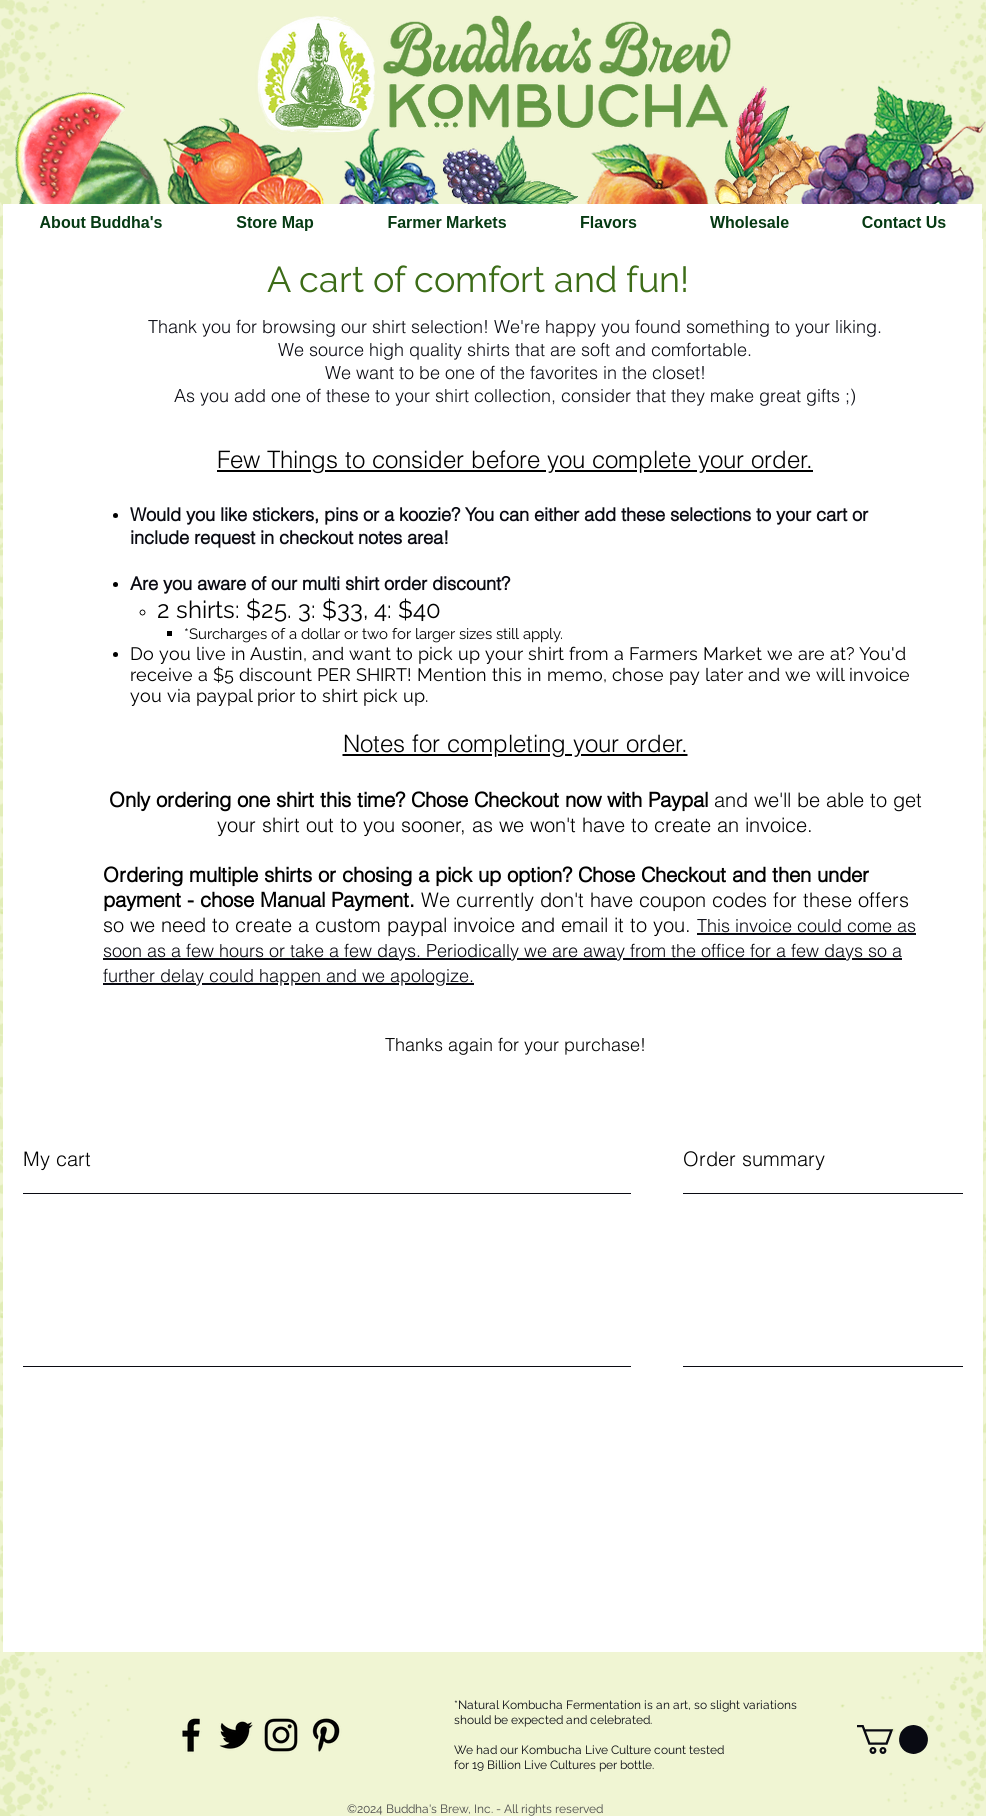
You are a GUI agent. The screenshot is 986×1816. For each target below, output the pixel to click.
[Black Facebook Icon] (191, 1735)
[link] (892, 1739)
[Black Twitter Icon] (236, 1735)
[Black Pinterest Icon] (326, 1735)
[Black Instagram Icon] (281, 1735)
